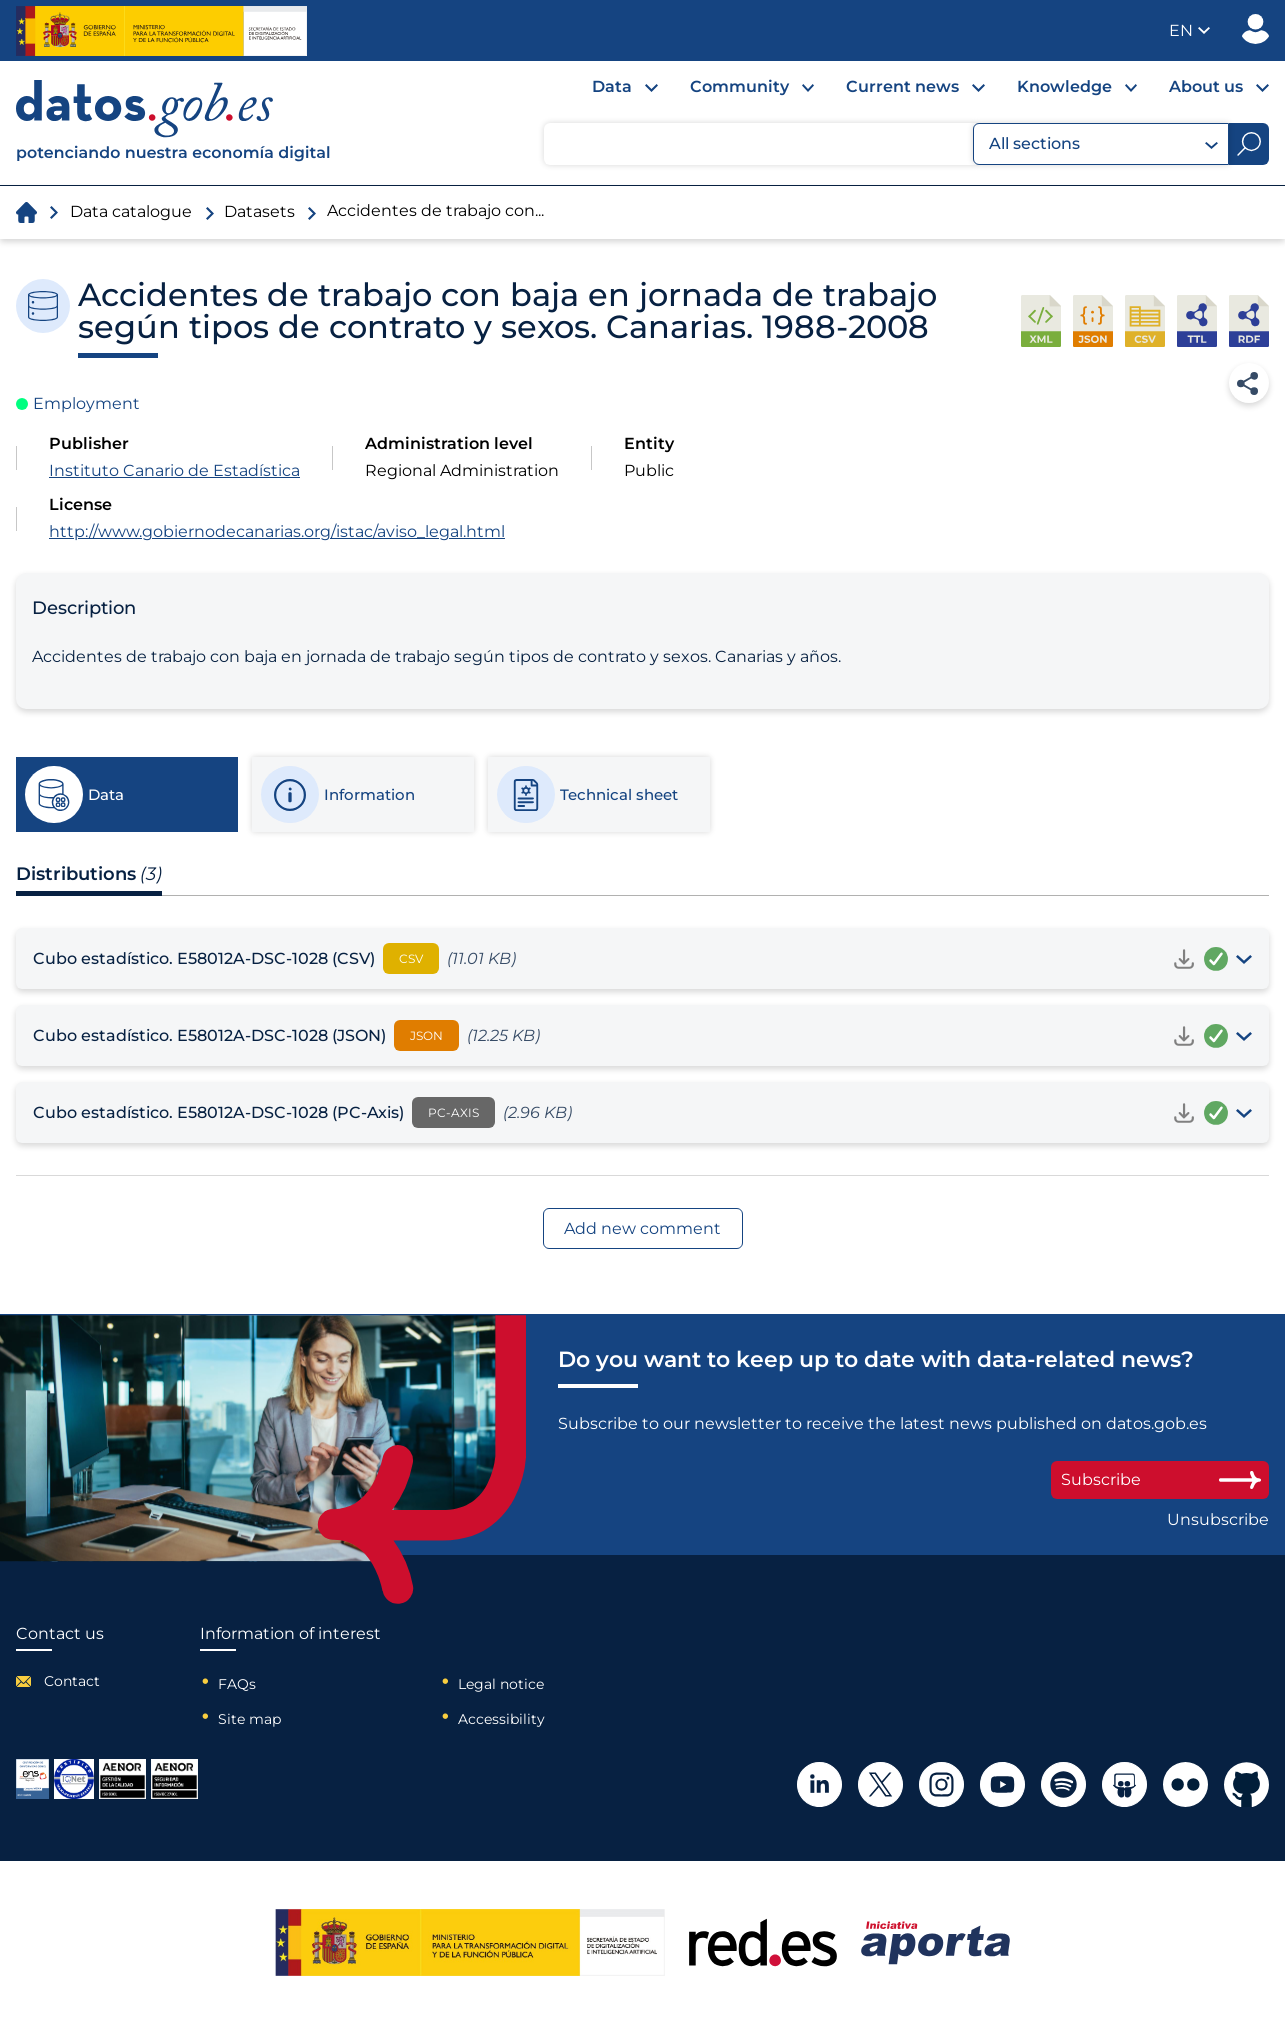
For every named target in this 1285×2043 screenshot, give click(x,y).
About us (1206, 86)
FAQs (237, 1684)
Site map (249, 1719)
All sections (1103, 144)
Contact (72, 1681)
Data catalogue (131, 211)
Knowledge (1064, 86)
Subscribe (1160, 1479)
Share (1249, 383)
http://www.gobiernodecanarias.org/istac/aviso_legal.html (277, 531)
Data (612, 86)
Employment (86, 403)
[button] (1189, 30)
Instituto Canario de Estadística (174, 470)
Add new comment (642, 1228)
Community (739, 86)
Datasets (259, 211)
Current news (902, 86)
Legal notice (501, 1684)
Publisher (1255, 29)
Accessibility (501, 1719)
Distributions (89, 874)
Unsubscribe (1218, 1520)
